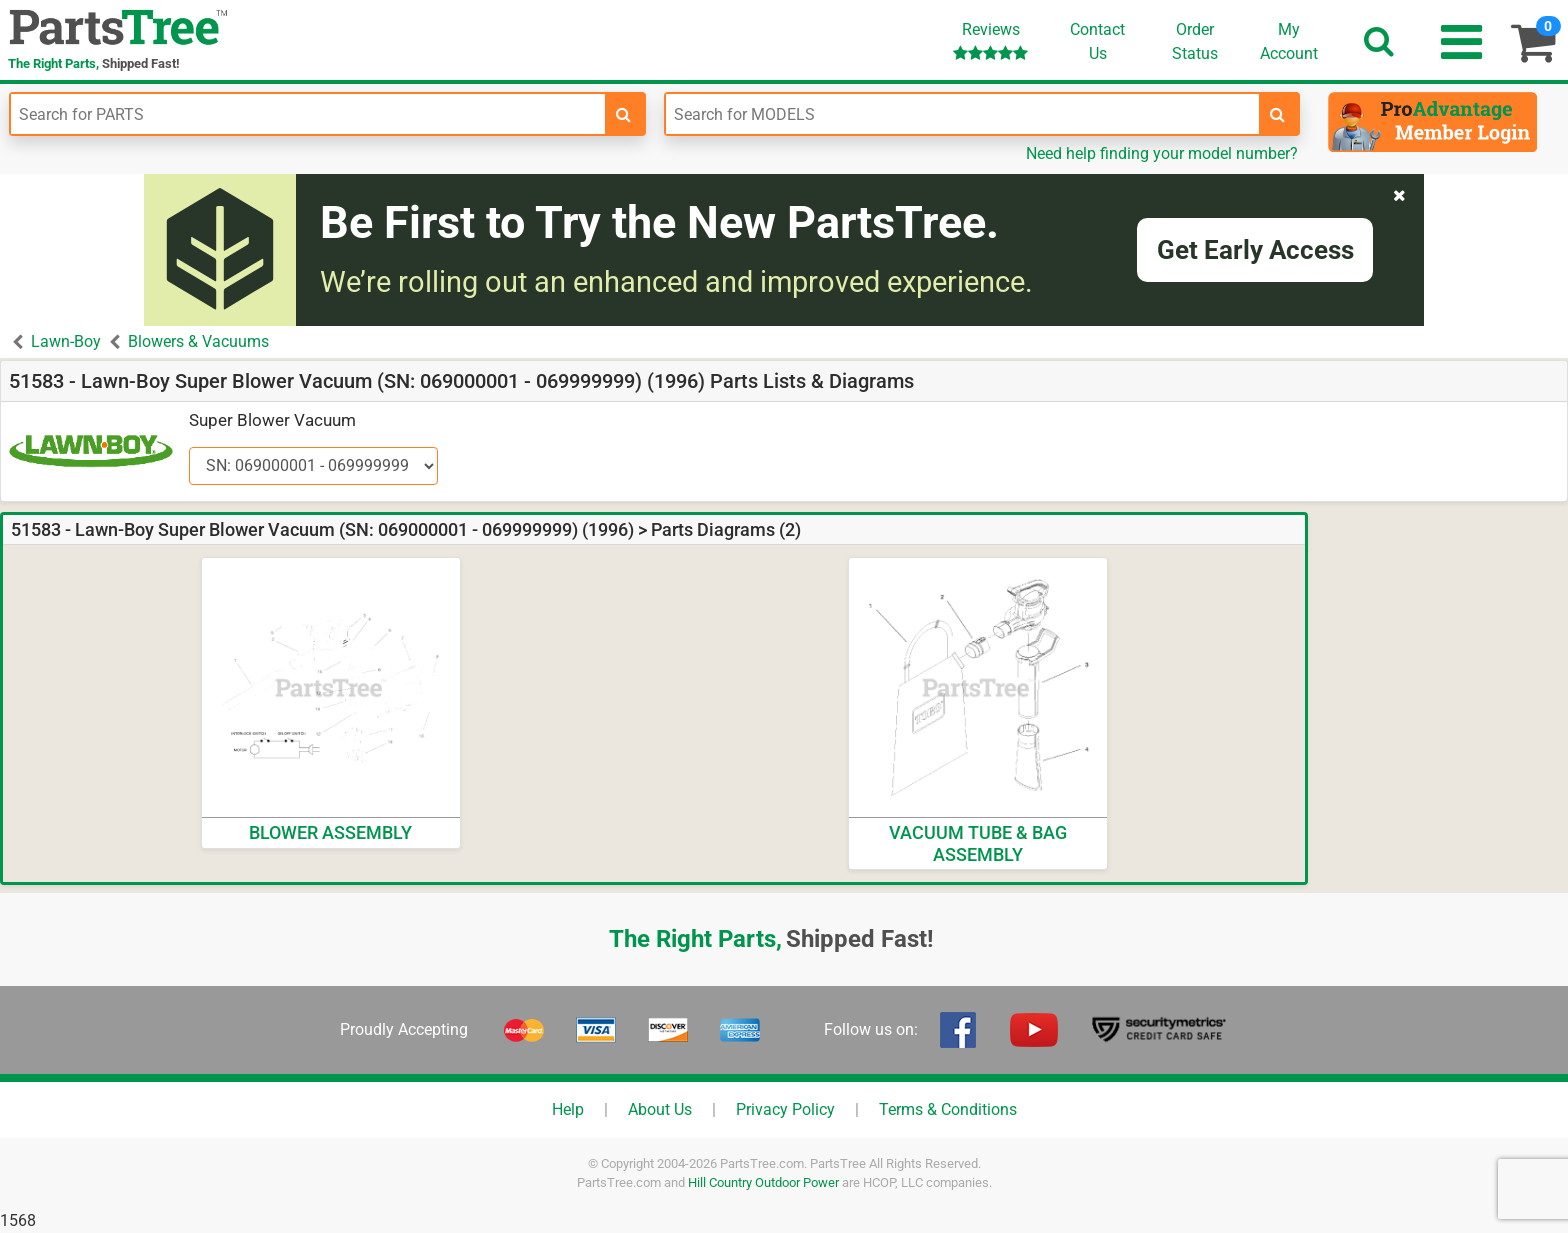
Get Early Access (1255, 250)
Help (568, 1109)
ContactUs (1097, 41)
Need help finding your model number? (1162, 153)
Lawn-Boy (66, 341)
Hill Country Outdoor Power (763, 1182)
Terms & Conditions (948, 1109)
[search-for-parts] (624, 114)
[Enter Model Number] (963, 114)
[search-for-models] (1278, 114)
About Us (660, 1109)
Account (1289, 41)
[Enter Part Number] (308, 114)
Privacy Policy (785, 1109)
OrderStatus (1195, 41)
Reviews (990, 40)
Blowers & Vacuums (198, 341)
